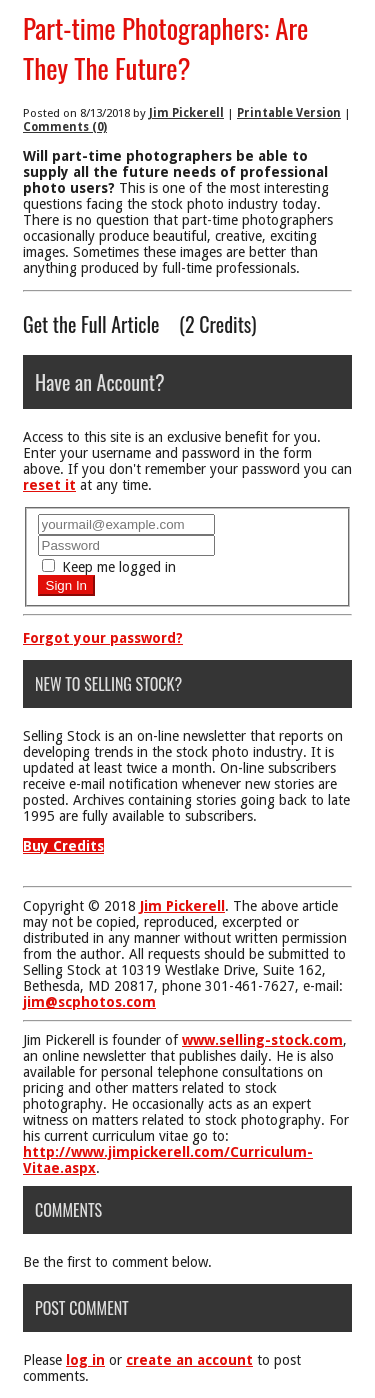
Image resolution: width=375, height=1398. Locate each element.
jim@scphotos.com (89, 1002)
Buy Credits (63, 846)
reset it (49, 485)
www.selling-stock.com (262, 1040)
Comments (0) (65, 127)
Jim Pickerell (186, 113)
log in (85, 1360)
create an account (189, 1360)
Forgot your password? (103, 638)
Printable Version (289, 113)
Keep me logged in (109, 567)
